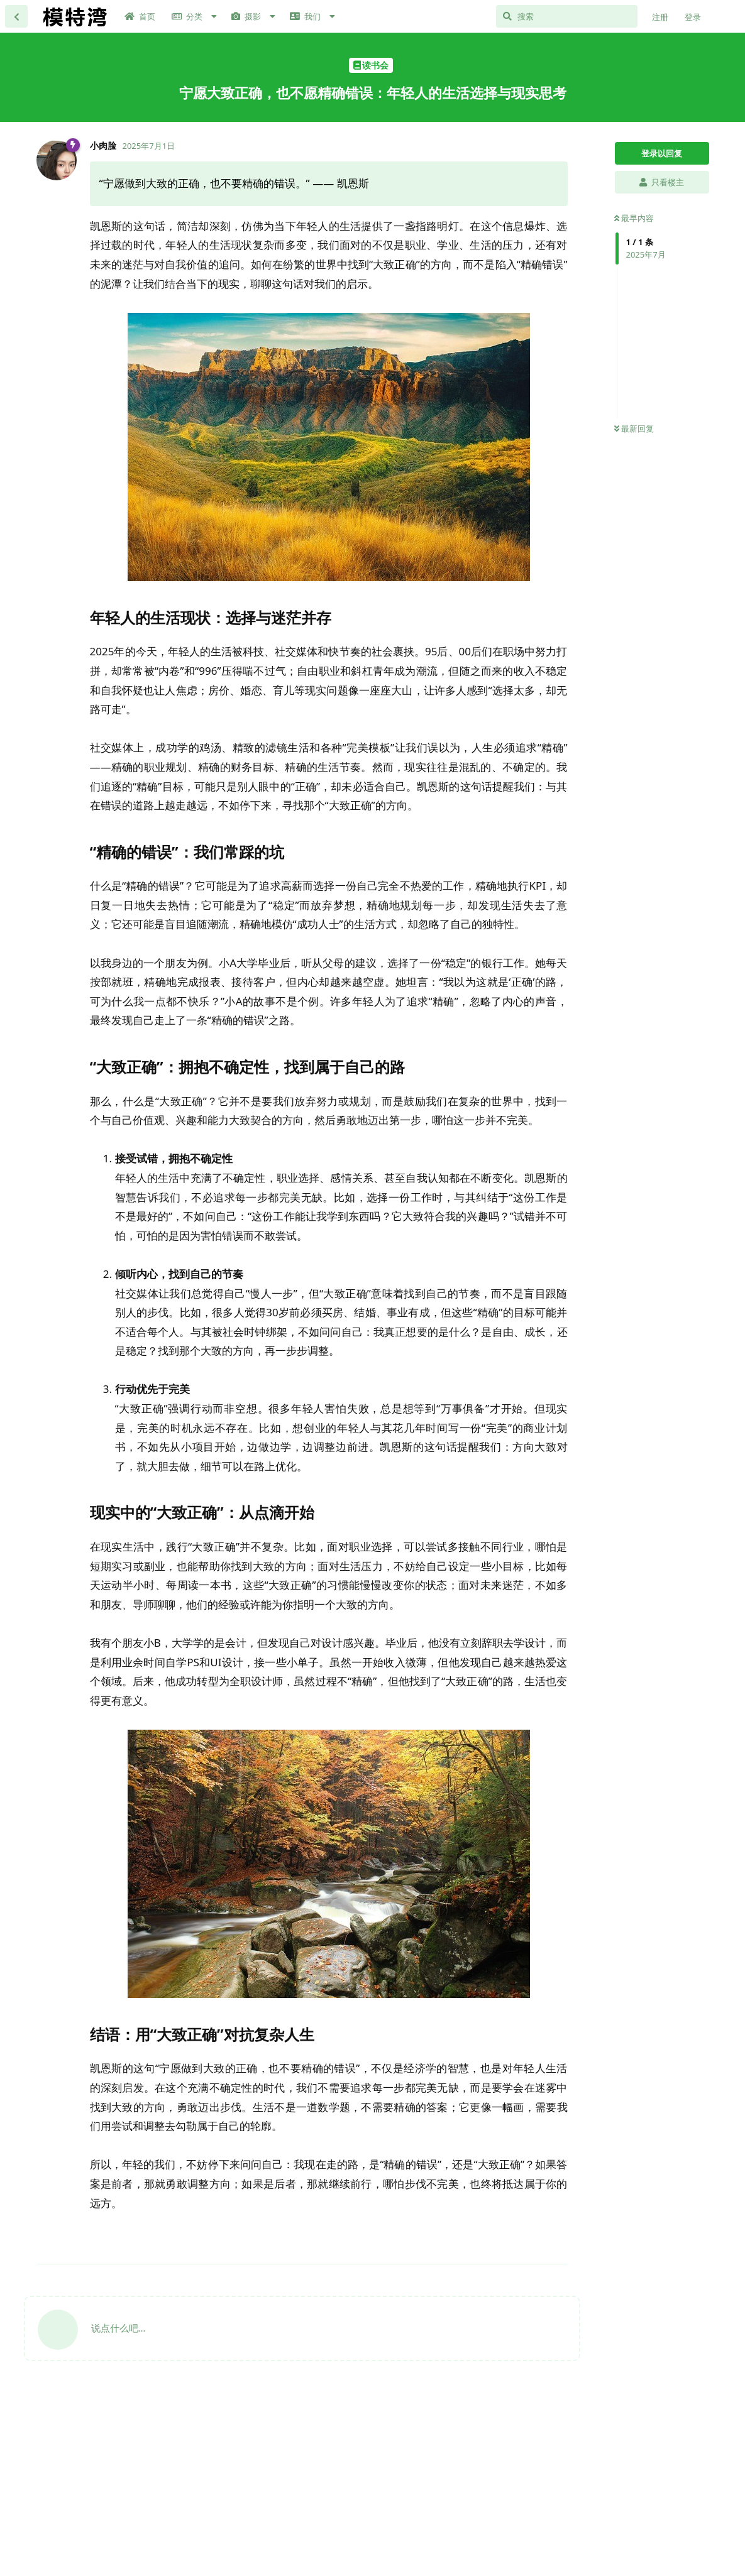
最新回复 (634, 428)
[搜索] (566, 16)
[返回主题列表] (16, 16)
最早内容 (634, 218)
